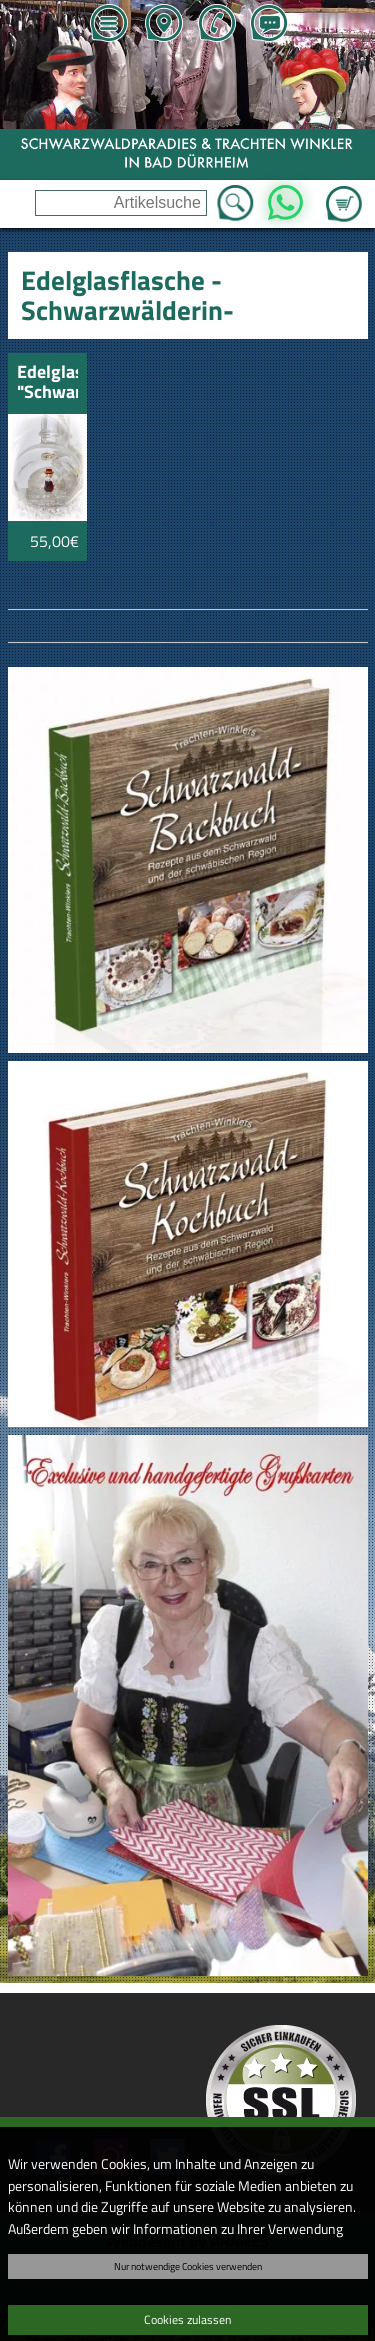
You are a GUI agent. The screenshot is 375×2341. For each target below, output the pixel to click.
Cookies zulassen (187, 2319)
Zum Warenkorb (344, 192)
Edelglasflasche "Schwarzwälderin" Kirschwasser (47, 383)
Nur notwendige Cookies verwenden (188, 2266)
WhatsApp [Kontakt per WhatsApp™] (285, 197)
